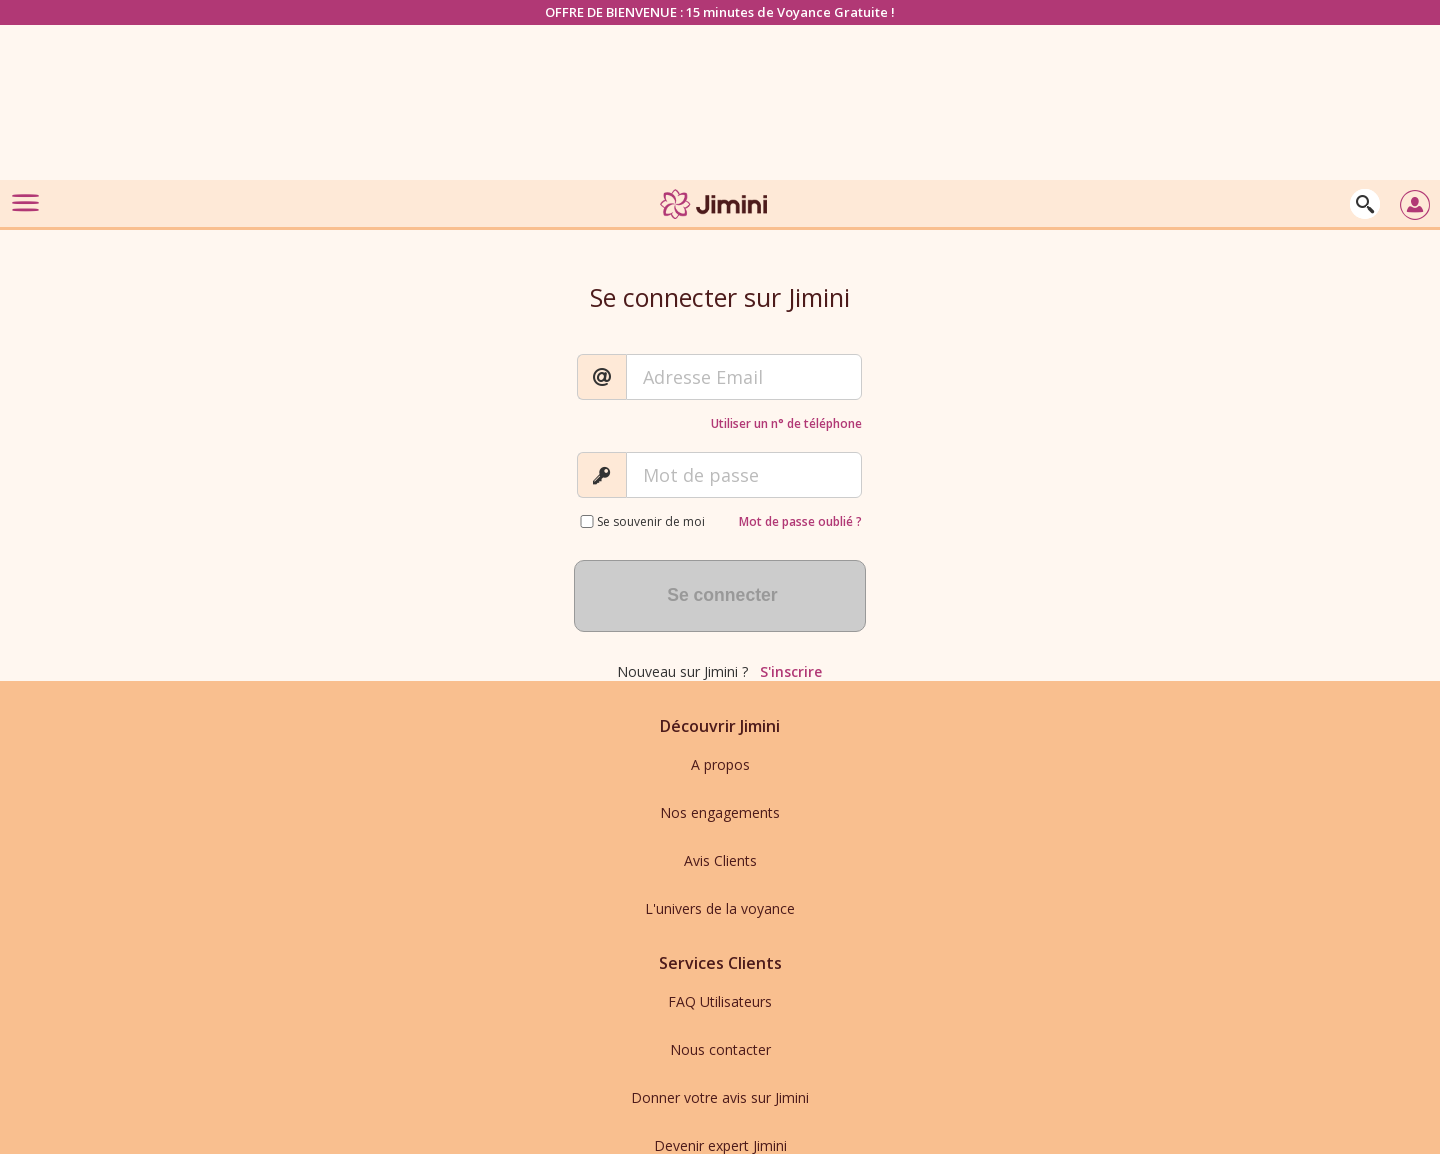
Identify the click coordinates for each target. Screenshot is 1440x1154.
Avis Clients (720, 860)
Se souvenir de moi (651, 521)
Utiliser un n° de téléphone (786, 423)
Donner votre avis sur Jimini (720, 1097)
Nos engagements (720, 812)
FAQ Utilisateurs (720, 1001)
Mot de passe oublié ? (800, 521)
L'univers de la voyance (720, 908)
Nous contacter (720, 1049)
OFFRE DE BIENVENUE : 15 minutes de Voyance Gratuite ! (720, 12)
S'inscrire (791, 671)
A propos (720, 764)
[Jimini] (715, 222)
